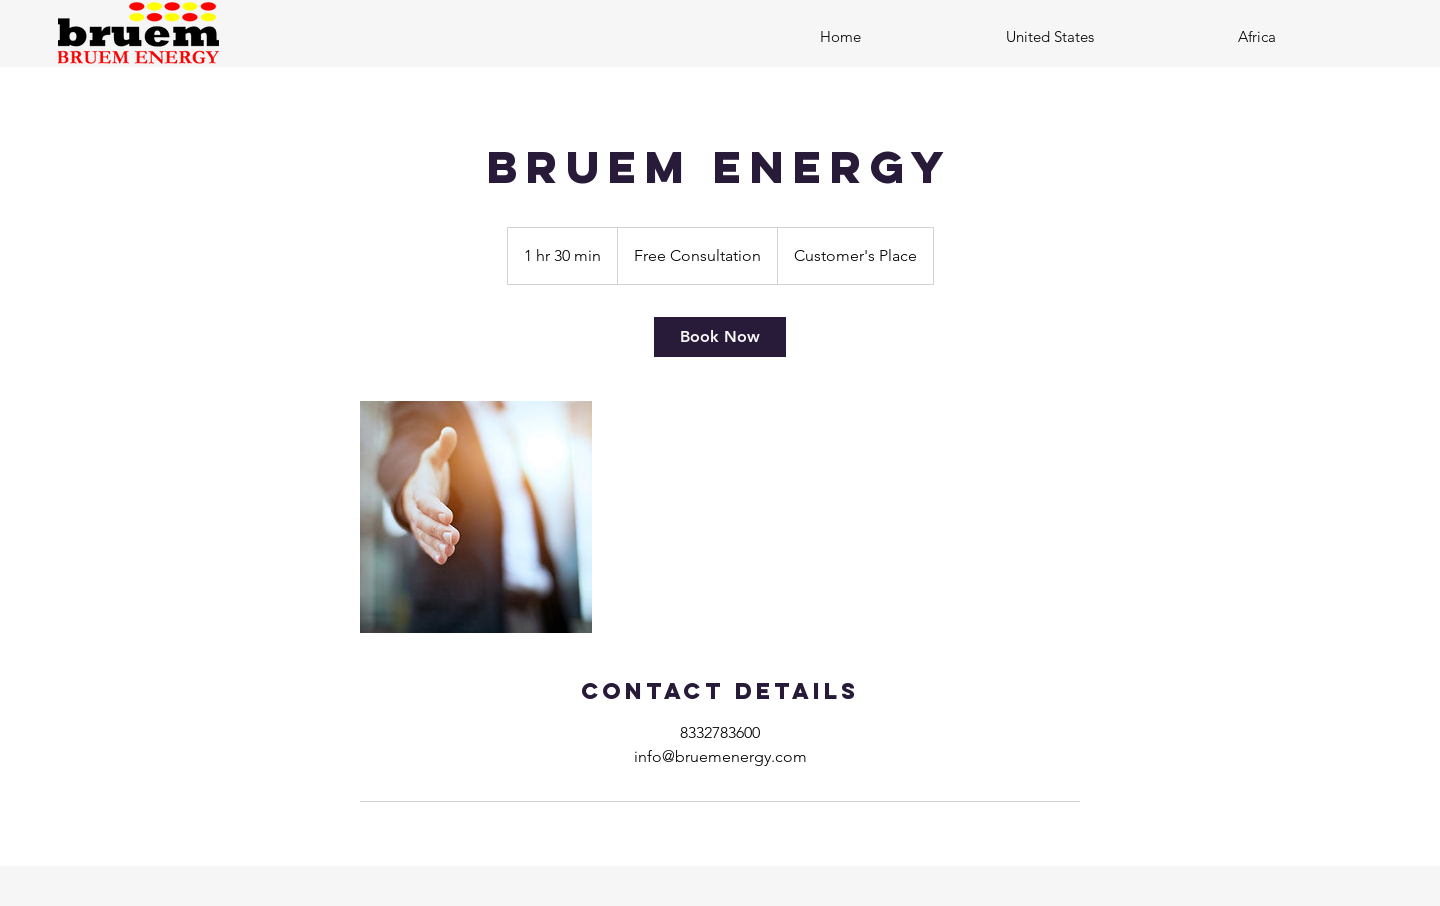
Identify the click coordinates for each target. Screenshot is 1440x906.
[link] (720, 337)
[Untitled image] (476, 517)
